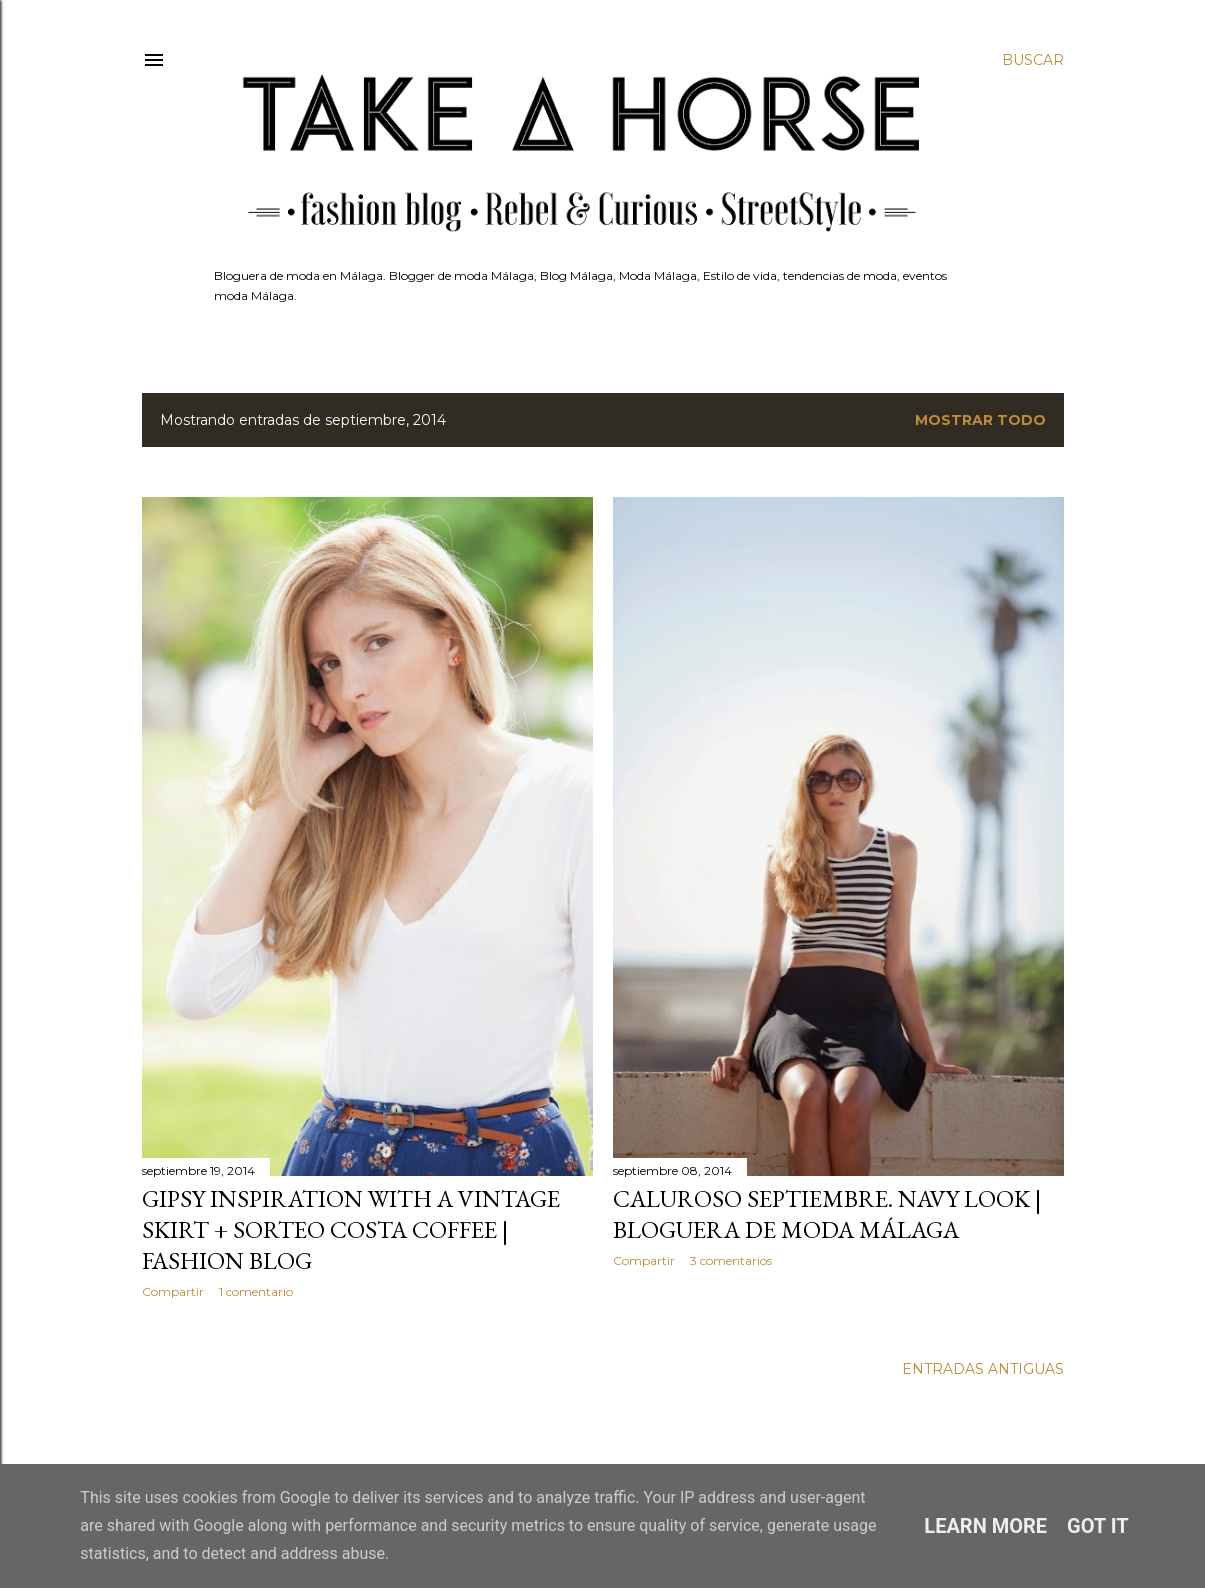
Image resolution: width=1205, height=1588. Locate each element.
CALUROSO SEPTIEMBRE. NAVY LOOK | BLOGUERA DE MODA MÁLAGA (827, 1214)
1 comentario (256, 1291)
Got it (1098, 1526)
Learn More (985, 1526)
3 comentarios (731, 1260)
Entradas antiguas (983, 1369)
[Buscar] (1033, 60)
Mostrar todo (980, 420)
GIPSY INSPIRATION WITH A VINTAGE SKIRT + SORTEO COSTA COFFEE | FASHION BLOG (351, 1229)
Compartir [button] (173, 1291)
